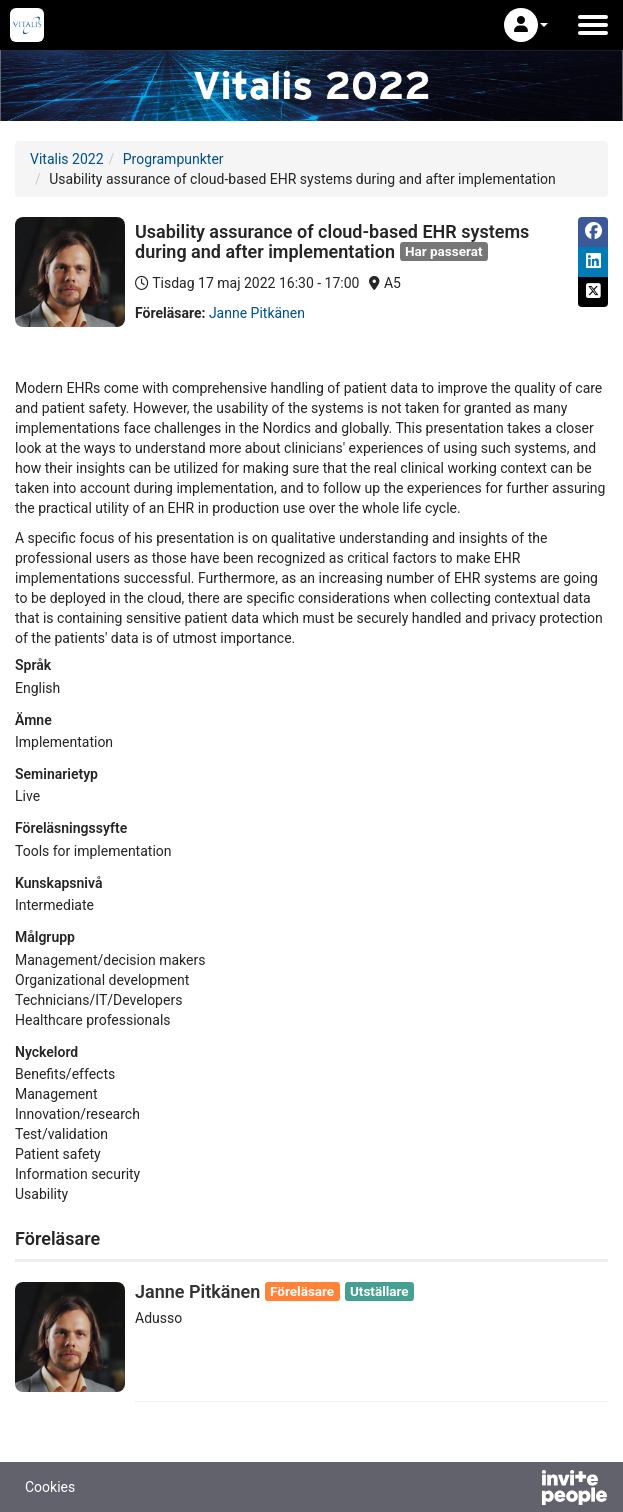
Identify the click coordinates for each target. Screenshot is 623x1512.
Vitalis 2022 (67, 159)
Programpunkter (173, 159)
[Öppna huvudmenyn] (593, 25)
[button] (526, 25)
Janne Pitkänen (257, 313)
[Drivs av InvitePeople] (522, 1490)
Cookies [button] (50, 1487)
